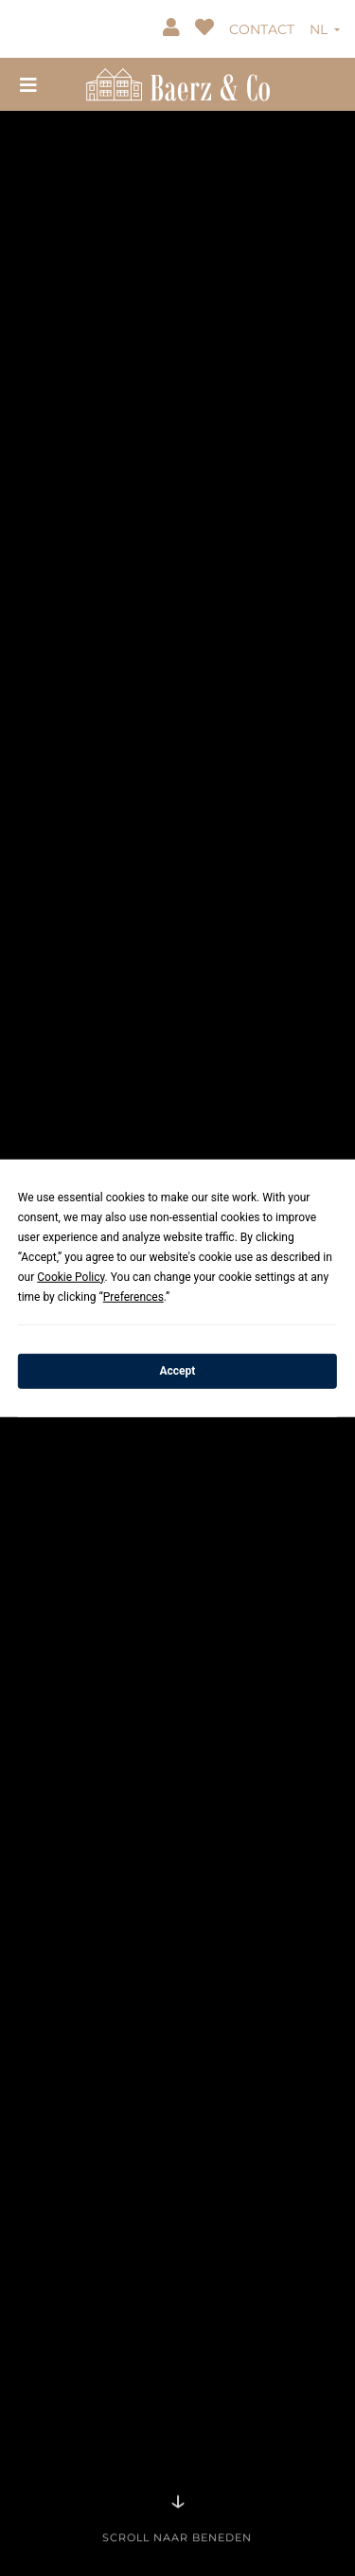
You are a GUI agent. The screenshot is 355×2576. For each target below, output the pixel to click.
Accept (178, 1371)
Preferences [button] (133, 1296)
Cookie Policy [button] (70, 1276)
